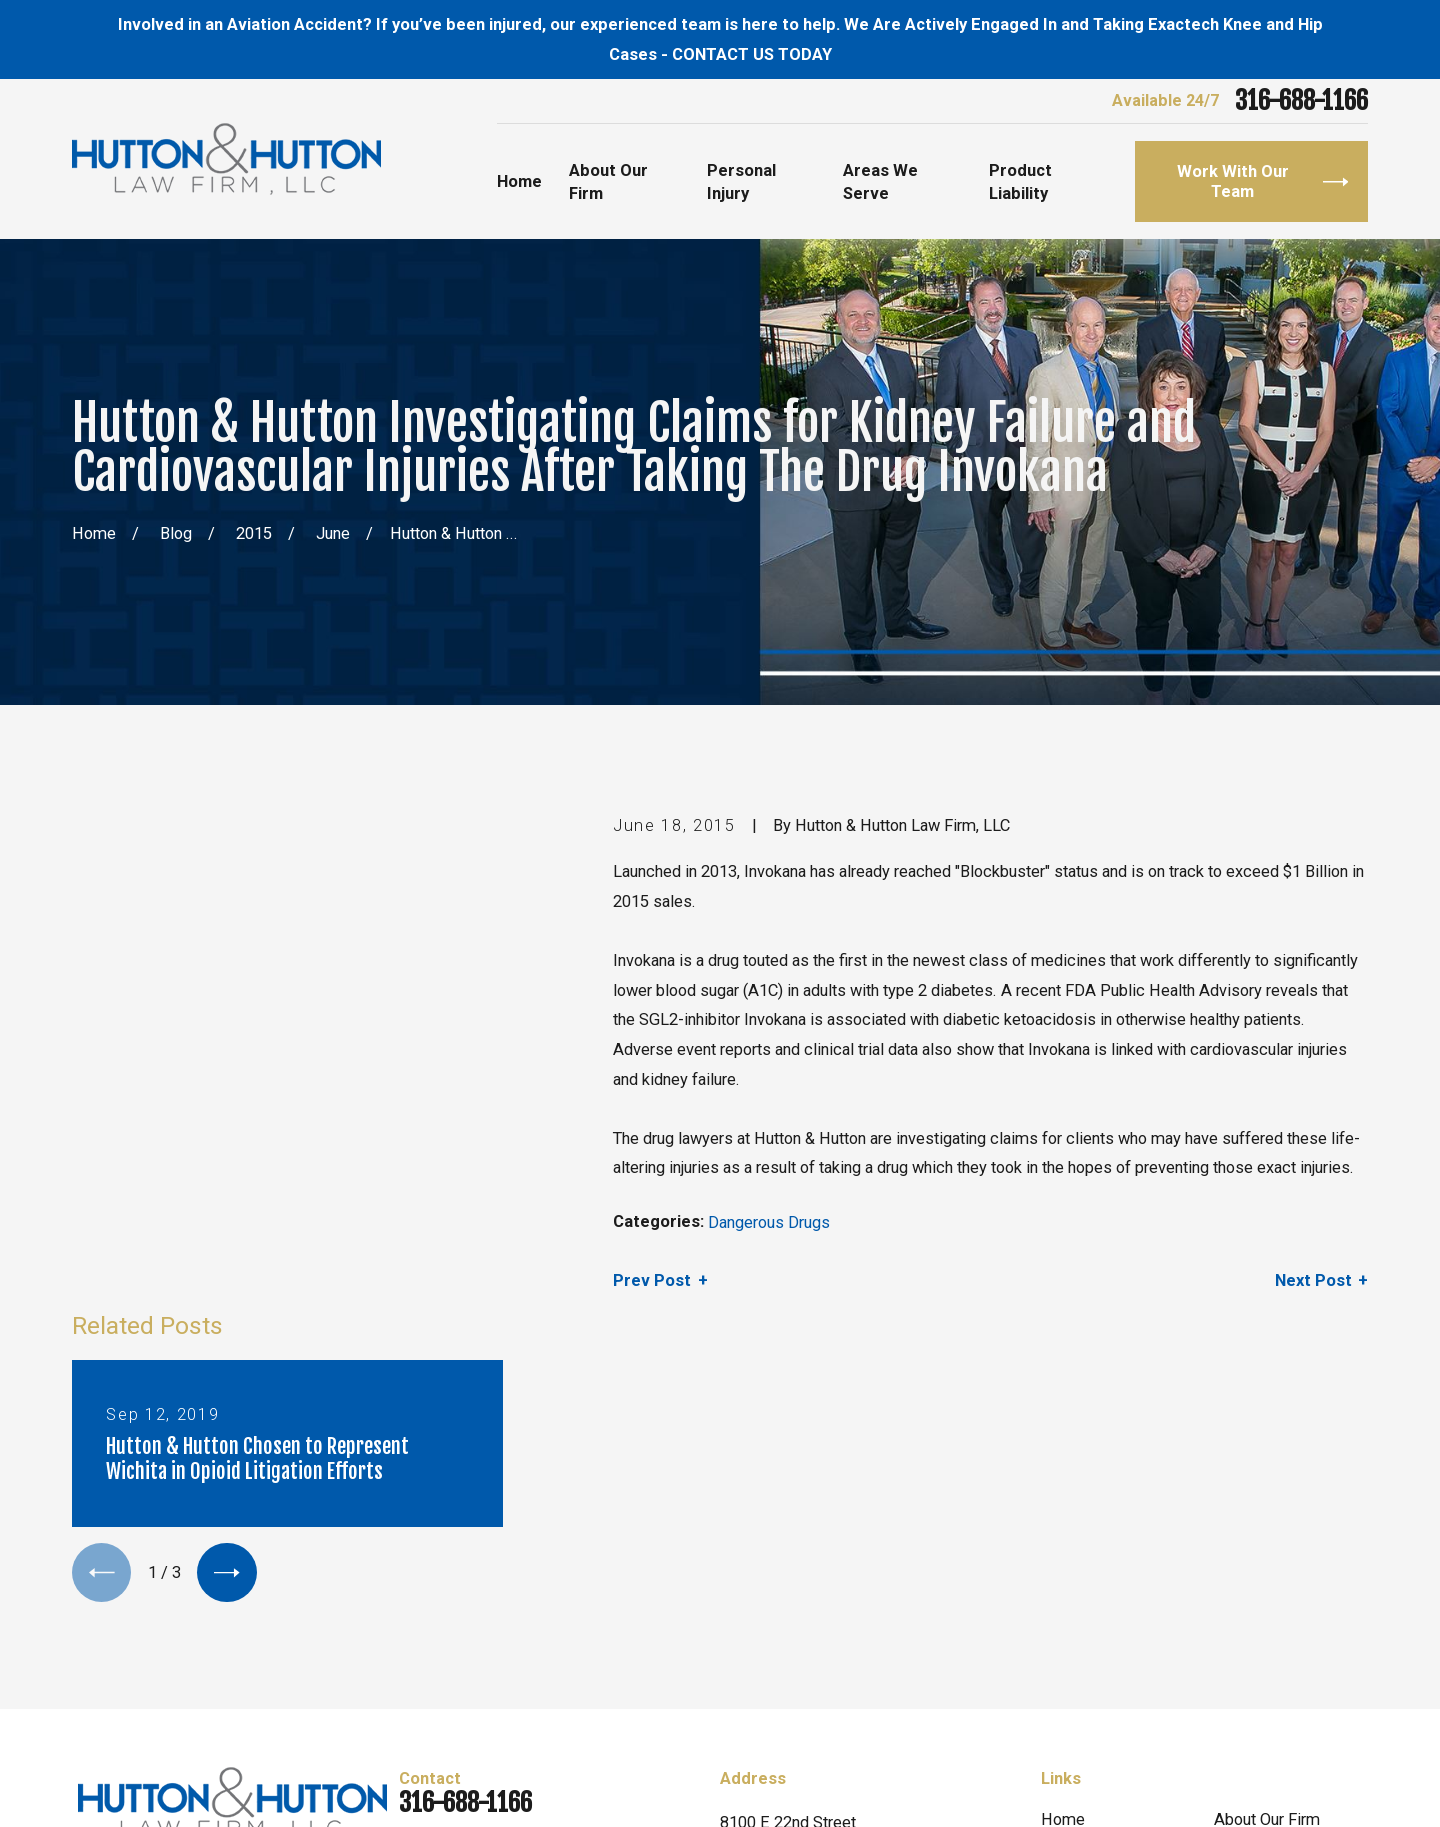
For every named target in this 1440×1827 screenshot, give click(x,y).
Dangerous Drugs (769, 1222)
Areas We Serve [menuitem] (880, 182)
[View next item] (226, 1141)
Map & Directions (781, 1600)
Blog (1057, 1605)
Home (1063, 1509)
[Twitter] (137, 1605)
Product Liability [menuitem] (1020, 182)
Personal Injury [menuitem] (741, 182)
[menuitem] (99, 1787)
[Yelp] (185, 1605)
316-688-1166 (1301, 101)
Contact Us (1252, 1605)
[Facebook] (89, 1605)
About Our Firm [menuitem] (608, 182)
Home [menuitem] (519, 181)
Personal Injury (1266, 1557)
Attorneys (1075, 1557)
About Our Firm (1267, 1509)
